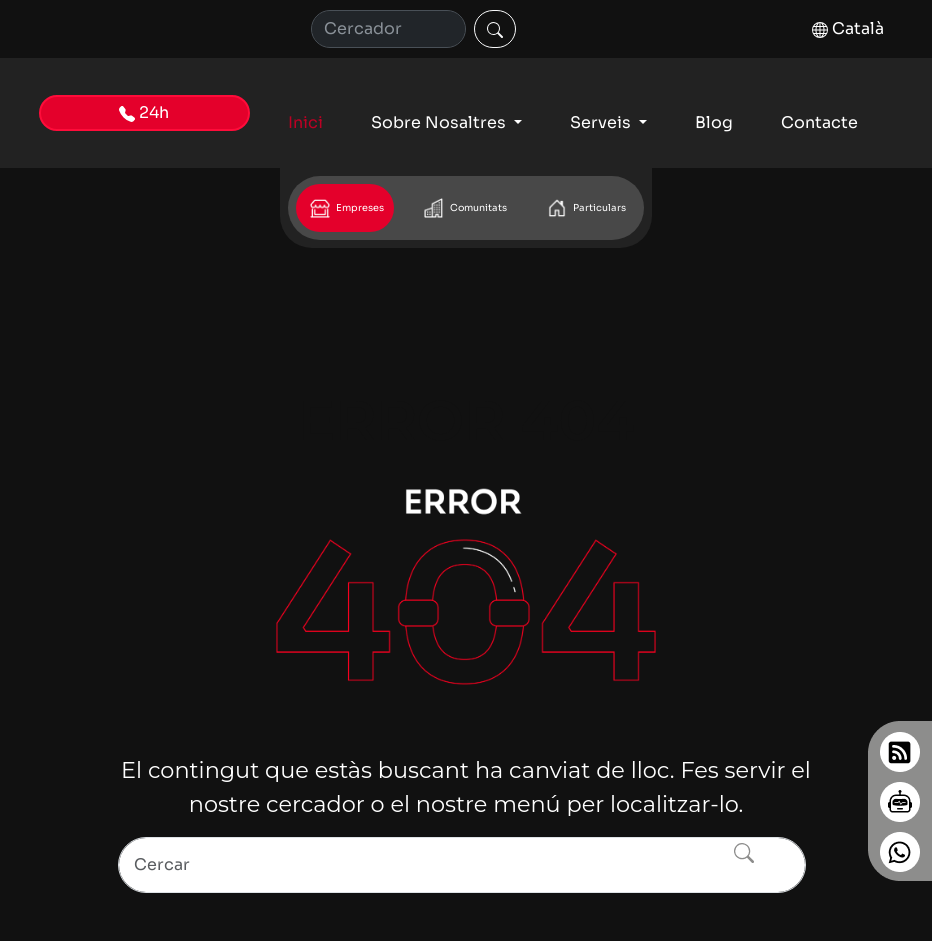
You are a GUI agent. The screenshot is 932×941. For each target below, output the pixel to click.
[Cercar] (495, 29)
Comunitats (463, 208)
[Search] (462, 865)
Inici (305, 122)
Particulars (584, 208)
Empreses (345, 208)
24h (144, 112)
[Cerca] (388, 29)
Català (848, 28)
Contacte (819, 122)
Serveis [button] (602, 122)
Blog (714, 122)
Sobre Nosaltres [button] (440, 122)
